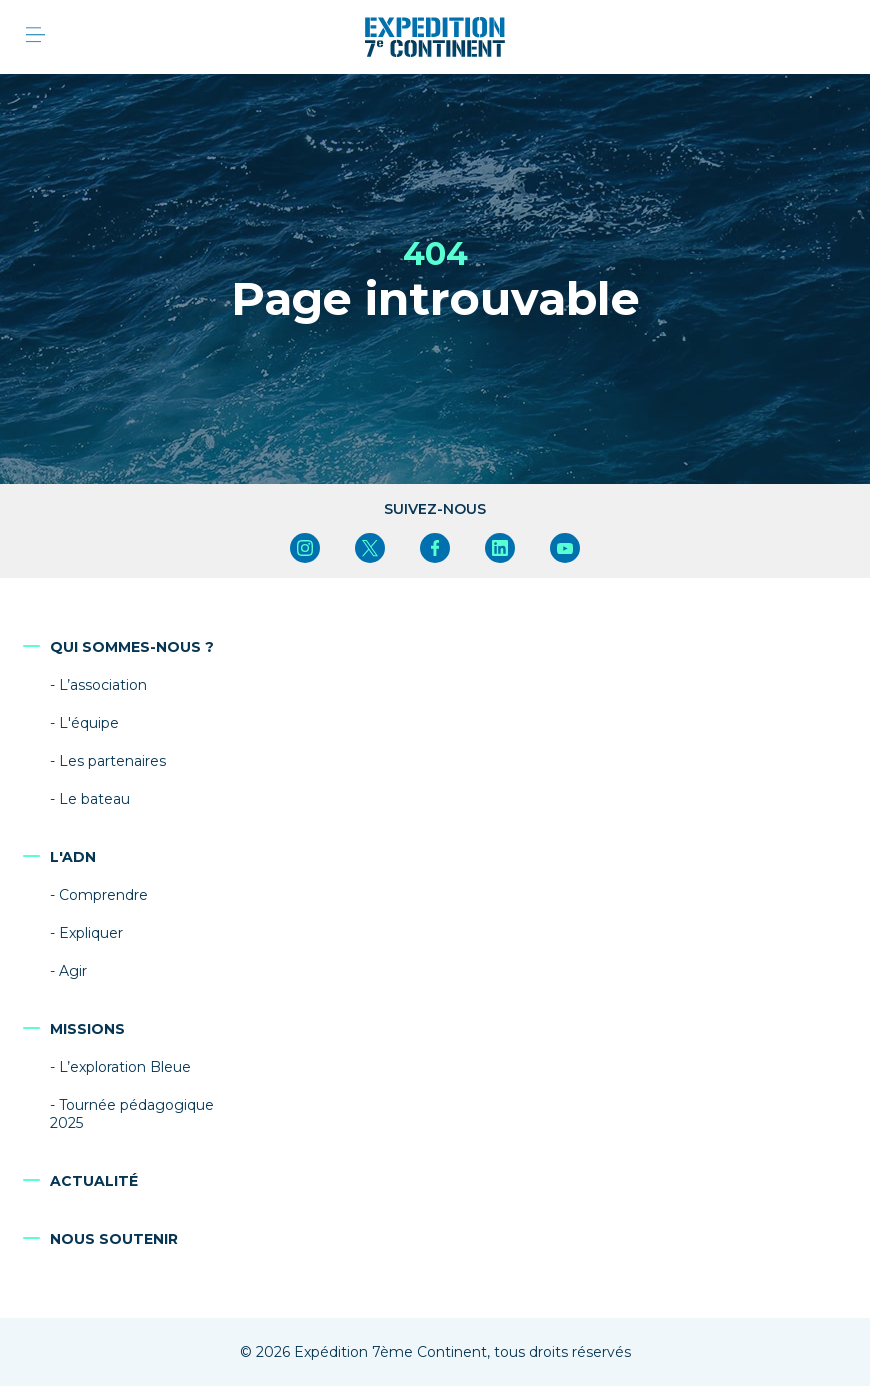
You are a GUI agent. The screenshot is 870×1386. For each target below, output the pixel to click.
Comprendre (103, 895)
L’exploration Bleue (125, 1067)
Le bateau (94, 799)
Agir (73, 971)
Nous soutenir (114, 1239)
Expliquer (91, 933)
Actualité (94, 1181)
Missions (87, 1029)
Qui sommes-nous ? (132, 647)
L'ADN (73, 857)
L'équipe (89, 723)
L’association (103, 685)
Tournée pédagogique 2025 (132, 1114)
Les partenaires (112, 761)
